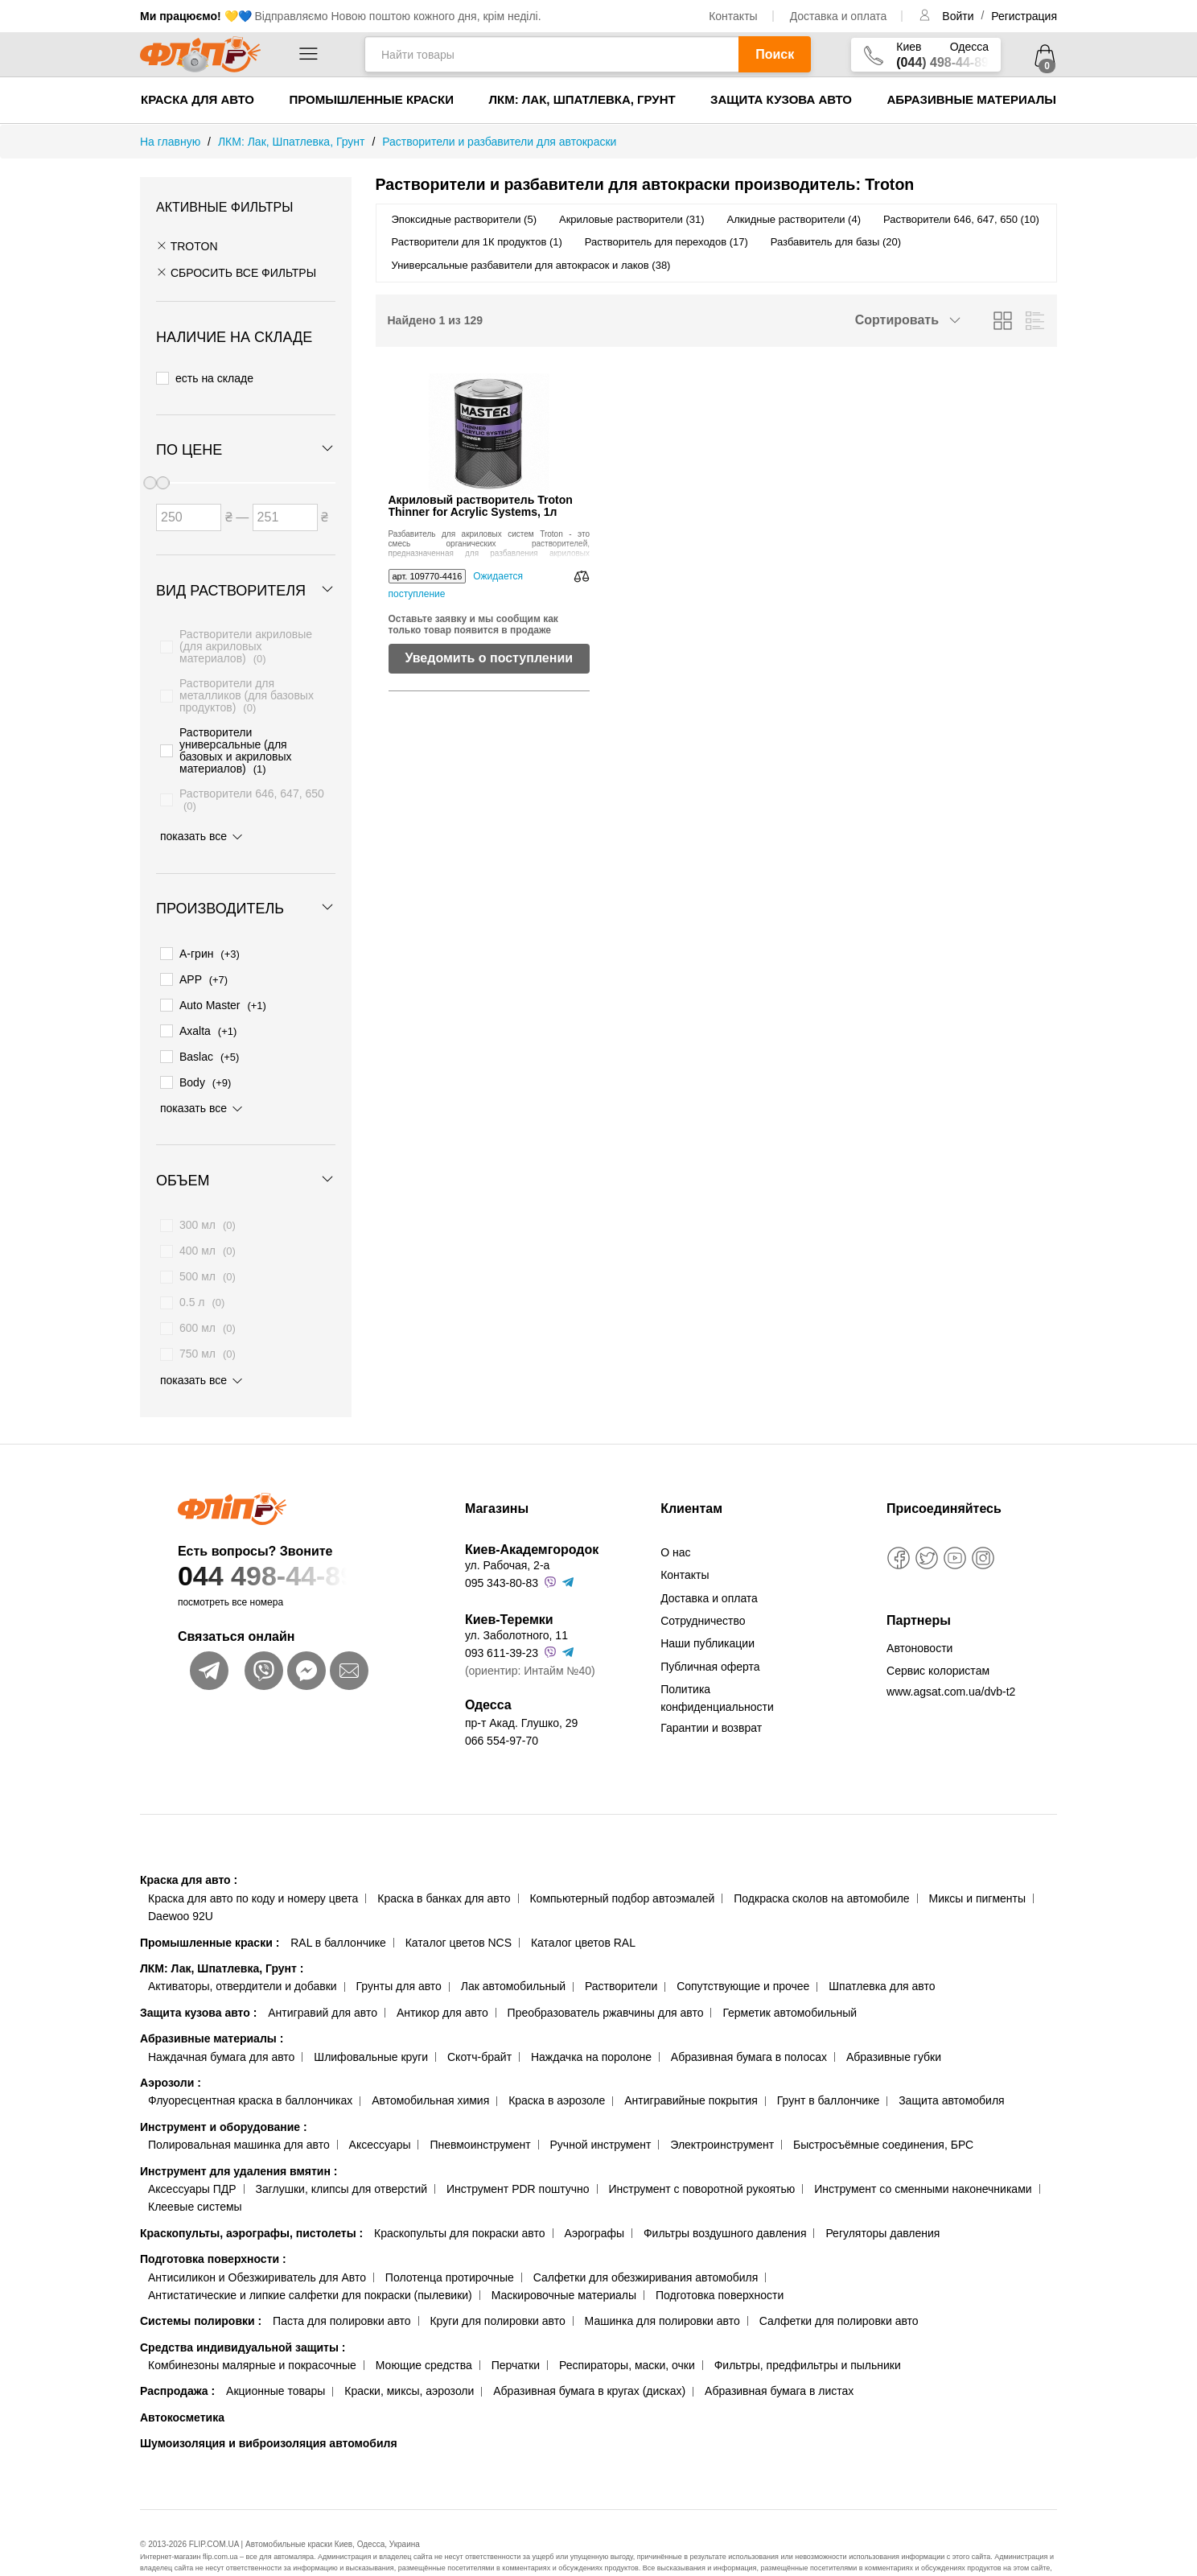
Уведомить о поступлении (489, 658)
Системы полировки (200, 2283)
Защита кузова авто (781, 99)
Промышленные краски (371, 99)
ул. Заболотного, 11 (516, 1596)
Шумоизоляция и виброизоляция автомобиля (268, 2405)
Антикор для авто (442, 1974)
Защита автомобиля (951, 2062)
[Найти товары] (551, 54)
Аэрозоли (170, 2044)
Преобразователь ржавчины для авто (606, 1974)
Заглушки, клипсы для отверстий (342, 2151)
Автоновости (919, 1610)
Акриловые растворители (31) (631, 219)
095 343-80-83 (501, 1545)
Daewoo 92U (180, 1878)
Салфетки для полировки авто (839, 2283)
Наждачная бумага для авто (221, 2019)
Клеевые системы (195, 2168)
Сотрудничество (702, 1583)
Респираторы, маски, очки (627, 2327)
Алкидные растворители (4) (794, 219)
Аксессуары (380, 2106)
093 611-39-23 (501, 1615)
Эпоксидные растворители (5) (464, 219)
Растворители (621, 1948)
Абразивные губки (893, 2019)
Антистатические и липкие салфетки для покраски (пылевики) (310, 2257)
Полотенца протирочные (449, 2238)
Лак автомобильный (513, 1948)
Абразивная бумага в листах (779, 2353)
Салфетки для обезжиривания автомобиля (646, 2238)
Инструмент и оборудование (223, 2089)
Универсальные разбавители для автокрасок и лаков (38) (531, 265)
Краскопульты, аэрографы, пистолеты (251, 2195)
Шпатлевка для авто (882, 1948)
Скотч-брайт (479, 2019)
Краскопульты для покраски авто (459, 2195)
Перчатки (516, 2327)
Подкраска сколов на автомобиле (821, 1860)
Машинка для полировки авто (662, 2283)
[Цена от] (188, 506)
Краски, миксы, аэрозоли (409, 2353)
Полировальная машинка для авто (239, 2106)
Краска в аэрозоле (556, 2062)
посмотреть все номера (230, 1564)
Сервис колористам (937, 1632)
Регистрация (1024, 16)
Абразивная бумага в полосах (749, 2019)
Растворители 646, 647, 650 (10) (961, 219)
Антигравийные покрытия (691, 2062)
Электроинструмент (722, 2106)
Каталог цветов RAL (583, 1904)
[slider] (162, 471)
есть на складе (204, 374)
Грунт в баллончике (828, 2062)
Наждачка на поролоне (591, 2019)
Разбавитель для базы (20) (836, 242)
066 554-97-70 (501, 1702)
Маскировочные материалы (564, 2257)
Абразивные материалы (971, 99)
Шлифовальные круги (371, 2019)
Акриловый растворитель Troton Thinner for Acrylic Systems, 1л (481, 506)
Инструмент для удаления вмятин (238, 2133)
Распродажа (177, 2353)
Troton (187, 246)
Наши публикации (707, 1605)
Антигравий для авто (322, 1974)
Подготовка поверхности (213, 2221)
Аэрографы (594, 2195)
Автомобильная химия (430, 2062)
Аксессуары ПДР (192, 2151)
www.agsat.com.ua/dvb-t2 (950, 1653)
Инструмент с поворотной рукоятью (701, 2151)
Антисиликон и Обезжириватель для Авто (257, 2238)
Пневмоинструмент (480, 2106)
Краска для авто (197, 99)
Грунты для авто (399, 1948)
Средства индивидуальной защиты (242, 2309)
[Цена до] (285, 506)
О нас (675, 1514)
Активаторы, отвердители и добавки (242, 1948)
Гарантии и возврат (711, 1690)
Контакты (733, 16)
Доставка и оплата (838, 16)
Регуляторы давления (882, 2195)
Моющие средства (424, 2327)
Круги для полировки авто (497, 2283)
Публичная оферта (710, 1628)
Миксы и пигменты (977, 1860)
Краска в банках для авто (443, 1860)
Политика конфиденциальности (717, 1660)
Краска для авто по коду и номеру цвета (253, 1860)
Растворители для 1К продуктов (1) (477, 242)
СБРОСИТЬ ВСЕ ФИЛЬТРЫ (236, 272)
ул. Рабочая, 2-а (507, 1527)
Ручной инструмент (601, 2106)
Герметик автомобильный (789, 1974)
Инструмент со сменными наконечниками (922, 2151)
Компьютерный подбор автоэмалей (621, 1860)
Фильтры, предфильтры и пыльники (807, 2327)
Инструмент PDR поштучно (518, 2151)
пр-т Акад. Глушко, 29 (521, 1685)
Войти (959, 16)
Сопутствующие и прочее (743, 1948)
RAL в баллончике (338, 1904)
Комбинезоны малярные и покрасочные (252, 2327)
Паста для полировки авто (341, 2283)
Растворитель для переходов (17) (666, 242)
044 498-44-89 (290, 1538)
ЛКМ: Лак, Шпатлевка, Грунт (581, 99)
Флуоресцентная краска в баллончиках (250, 2062)
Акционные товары (275, 2353)
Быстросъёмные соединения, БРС (883, 2106)
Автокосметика (182, 2379)
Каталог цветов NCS (458, 1904)
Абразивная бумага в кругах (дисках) (589, 2353)
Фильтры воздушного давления (725, 2195)
